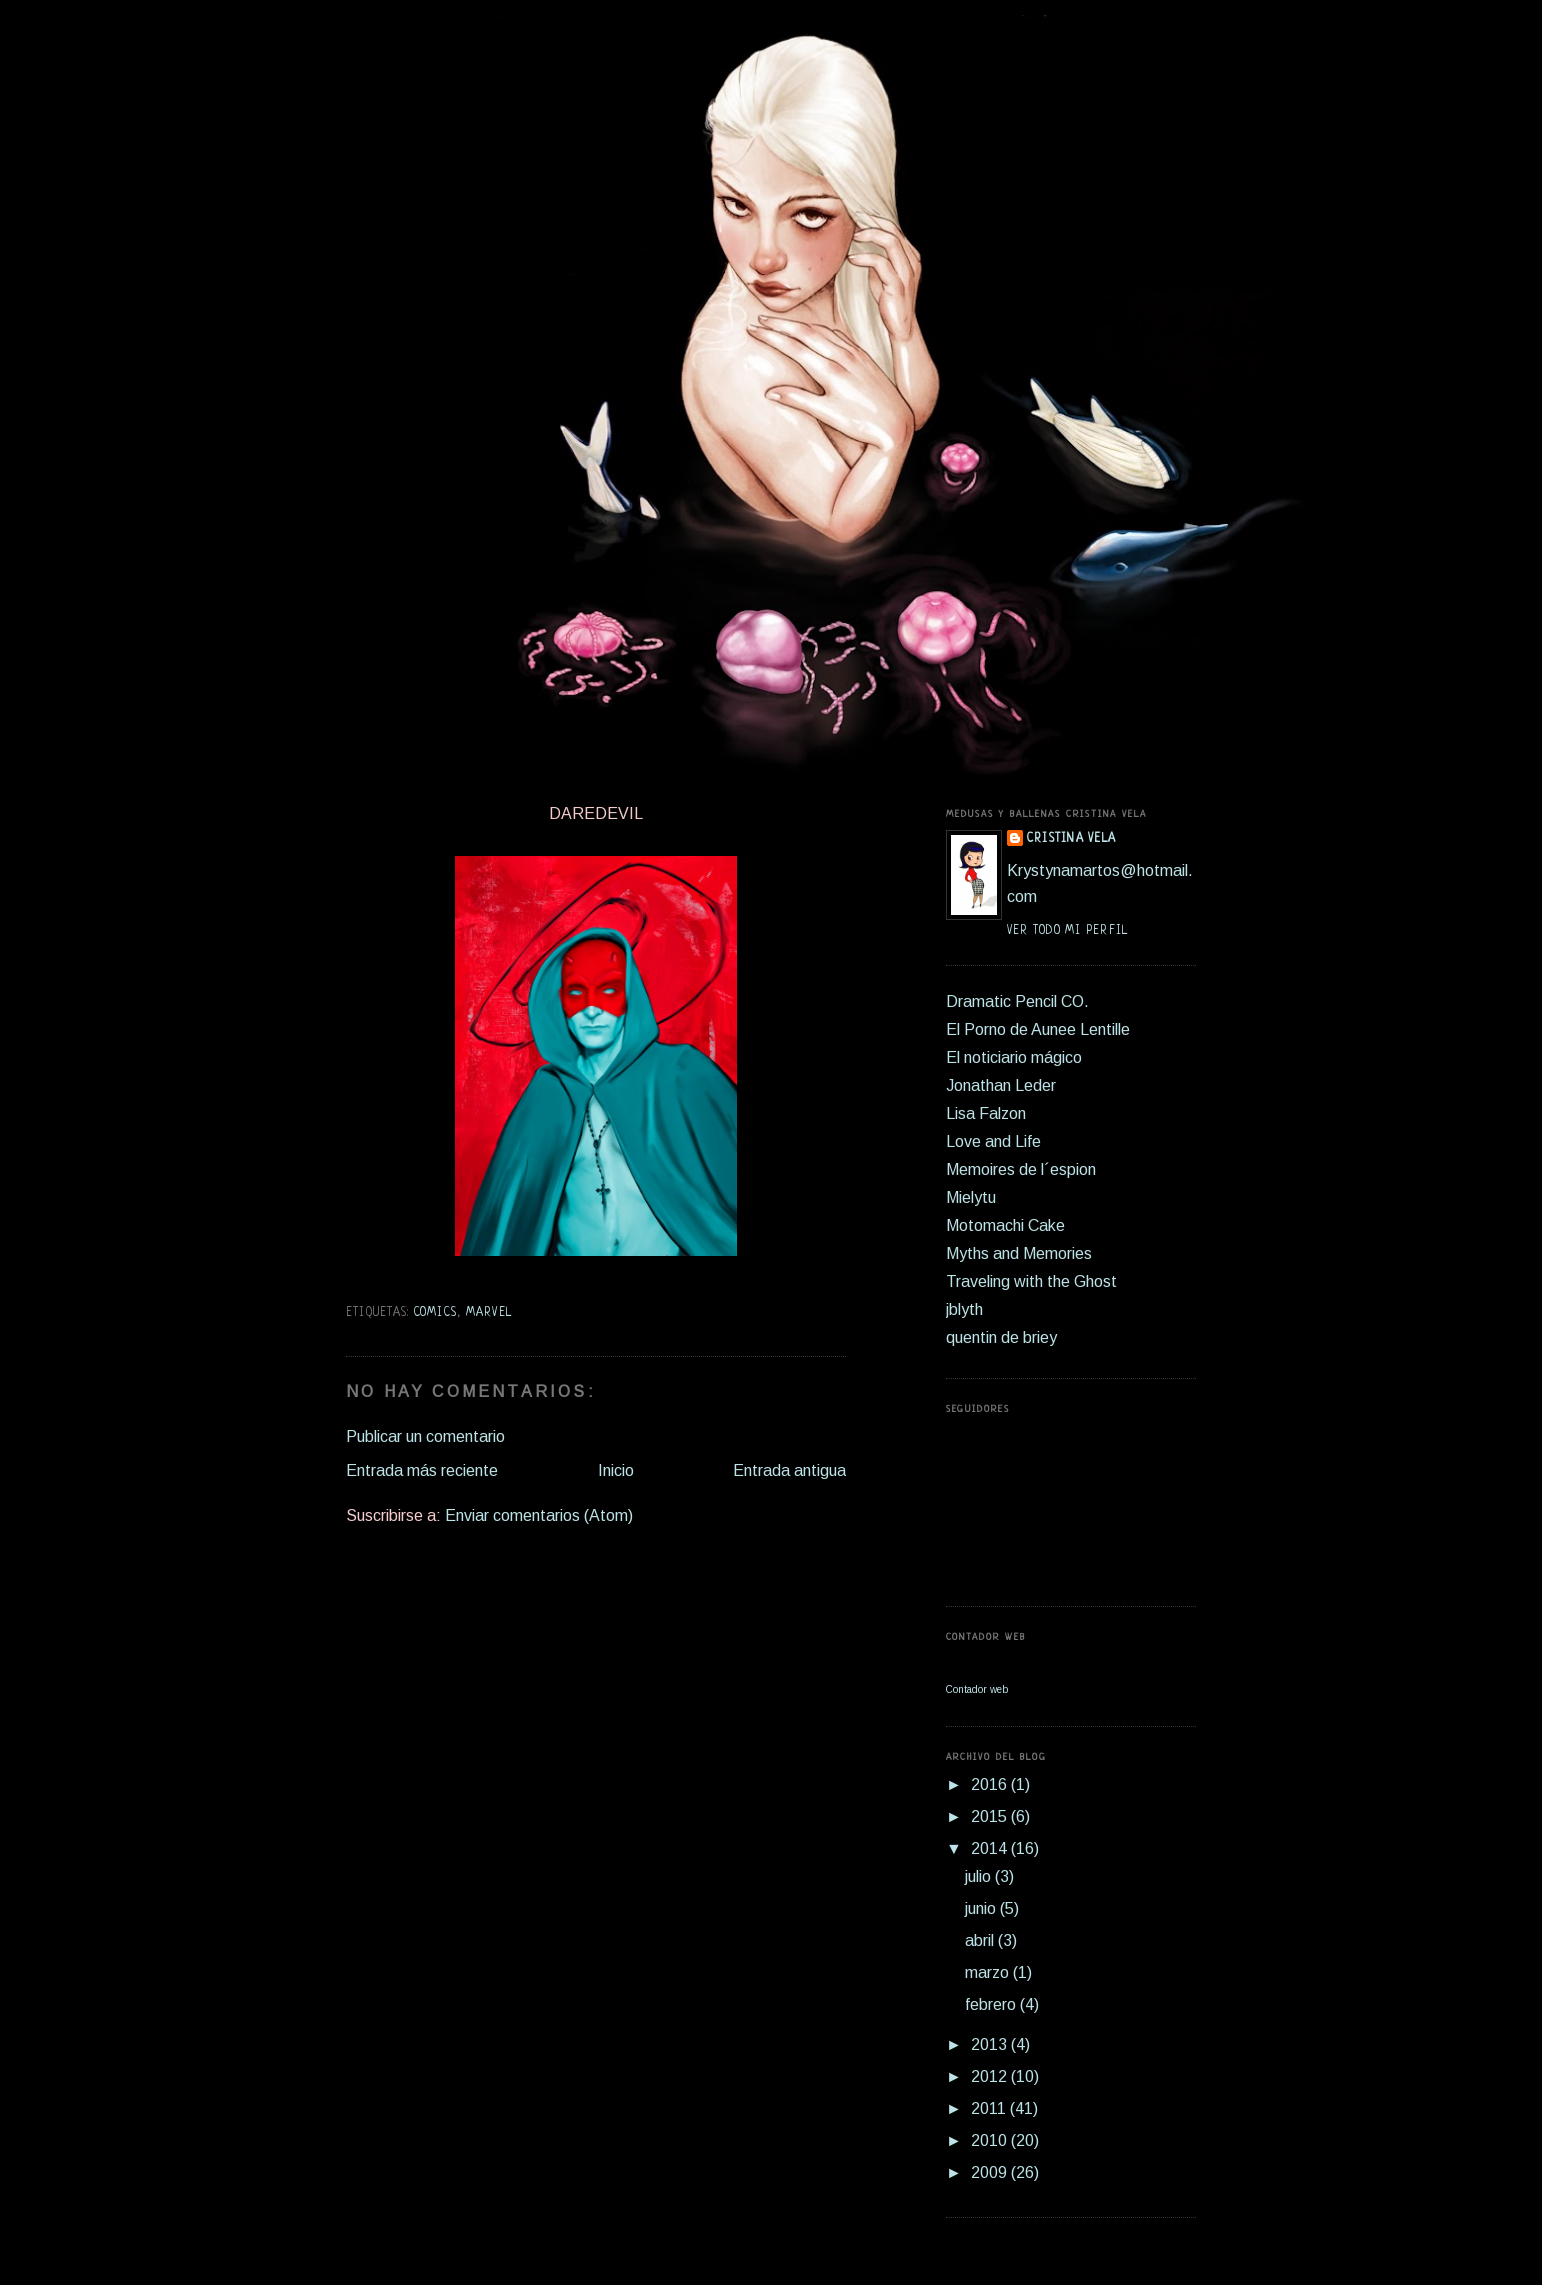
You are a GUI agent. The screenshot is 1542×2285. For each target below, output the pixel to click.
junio (982, 1908)
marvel (489, 1313)
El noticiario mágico (1014, 1057)
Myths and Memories (1019, 1253)
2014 (991, 1848)
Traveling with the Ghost (1031, 1281)
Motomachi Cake (1005, 1225)
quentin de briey (1001, 1337)
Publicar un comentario (425, 1436)
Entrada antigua (789, 1470)
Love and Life (993, 1141)
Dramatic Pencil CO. (1017, 1001)
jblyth (964, 1309)
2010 (991, 2140)
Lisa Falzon (986, 1113)
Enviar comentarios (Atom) (539, 1515)
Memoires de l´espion (1021, 1169)
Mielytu (971, 1197)
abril (981, 1940)
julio (980, 1876)
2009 (991, 2172)
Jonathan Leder (1001, 1085)
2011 (990, 2108)
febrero (992, 2004)
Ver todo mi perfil (1067, 931)
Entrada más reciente (422, 1470)
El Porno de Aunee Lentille (1038, 1029)
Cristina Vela (1071, 839)
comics (436, 1313)
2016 (991, 1784)
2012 (991, 2076)
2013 (991, 2044)
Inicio (616, 1470)
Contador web (977, 1689)
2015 (991, 1816)
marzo (989, 1972)
